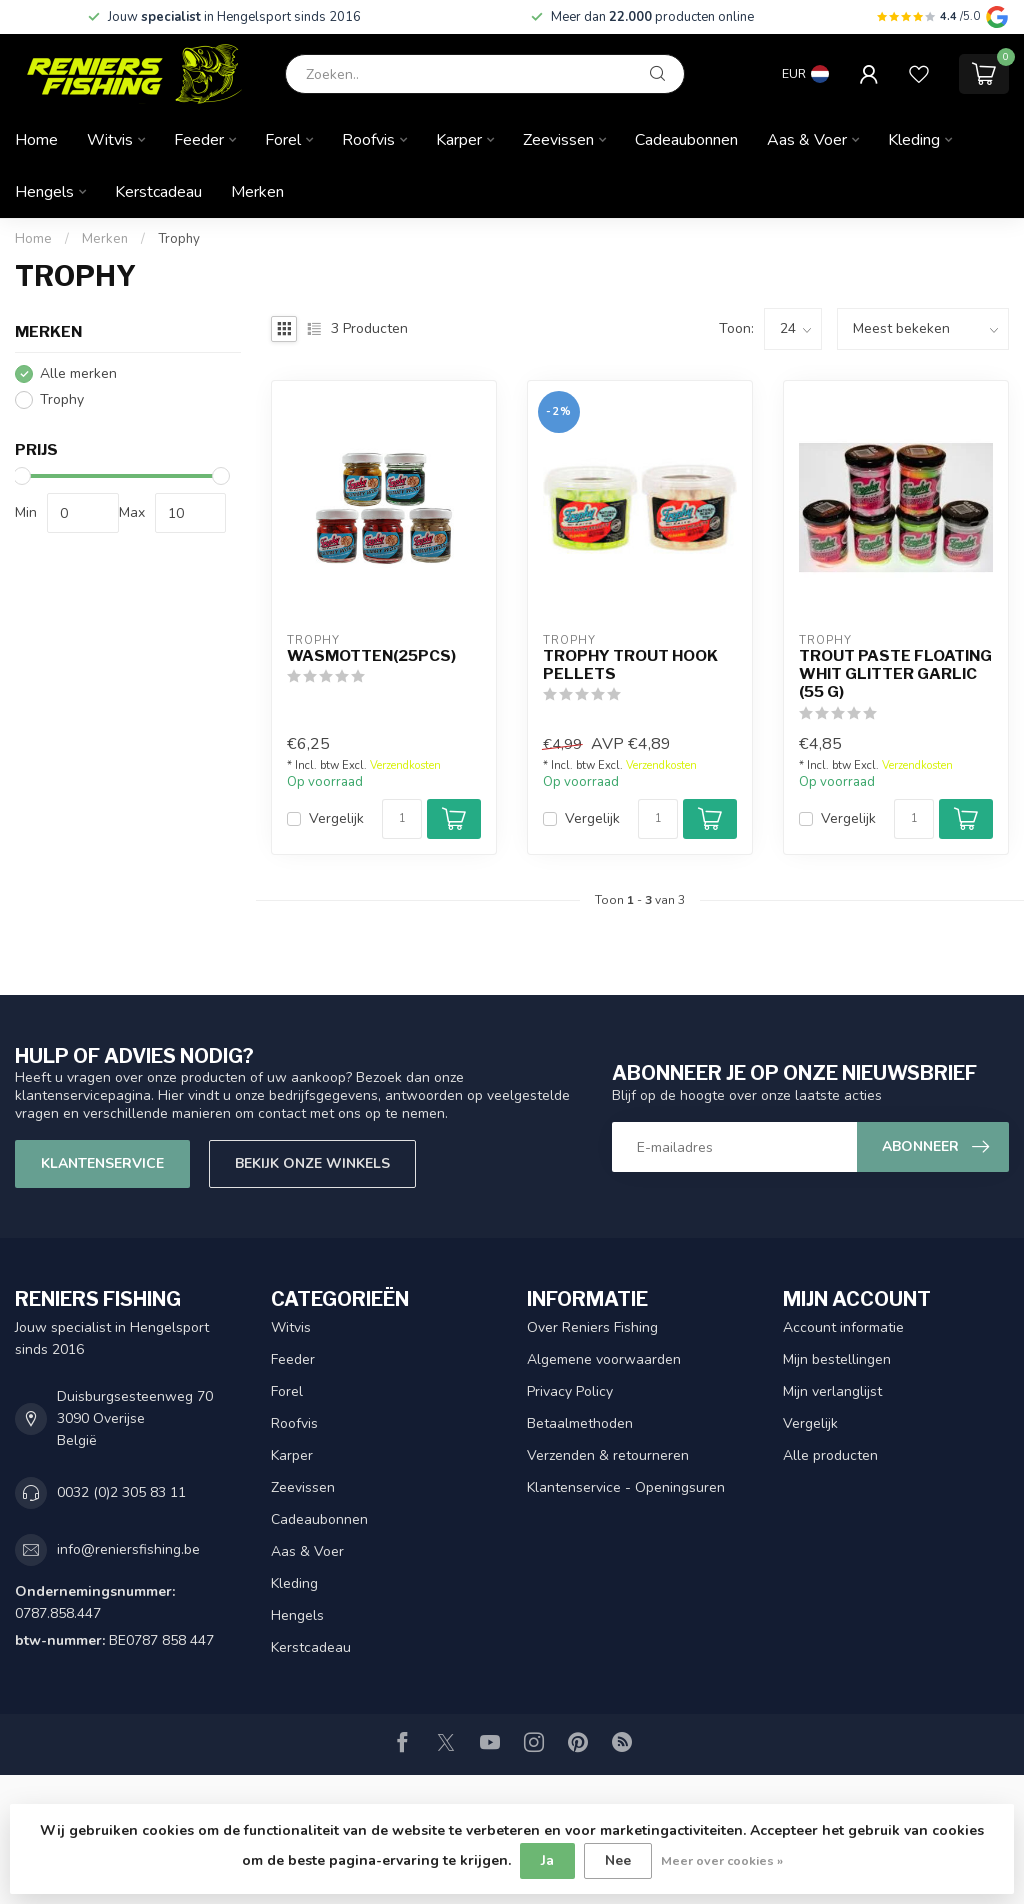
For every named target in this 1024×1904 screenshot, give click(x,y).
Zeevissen (558, 140)
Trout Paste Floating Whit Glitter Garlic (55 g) (895, 674)
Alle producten (830, 1455)
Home (36, 140)
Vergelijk (336, 818)
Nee (618, 1860)
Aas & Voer (807, 140)
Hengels (44, 192)
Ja (547, 1860)
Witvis (110, 140)
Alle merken (78, 373)
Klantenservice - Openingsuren (626, 1487)
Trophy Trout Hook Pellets (630, 665)
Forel (283, 140)
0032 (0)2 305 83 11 (121, 1492)
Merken (257, 192)
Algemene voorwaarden (604, 1359)
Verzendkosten (405, 765)
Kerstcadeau (158, 192)
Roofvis (368, 140)
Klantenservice (102, 1163)
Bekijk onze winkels (312, 1163)
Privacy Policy (570, 1391)
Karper (459, 140)
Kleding (914, 140)
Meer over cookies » (722, 1860)
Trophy (179, 239)
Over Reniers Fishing (592, 1327)
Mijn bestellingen (837, 1359)
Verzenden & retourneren (608, 1455)
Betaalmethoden (580, 1423)
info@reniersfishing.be (128, 1549)
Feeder (199, 140)
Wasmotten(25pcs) (371, 656)
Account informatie (843, 1327)
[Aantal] (402, 819)
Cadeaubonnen (686, 140)
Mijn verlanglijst (832, 1391)
